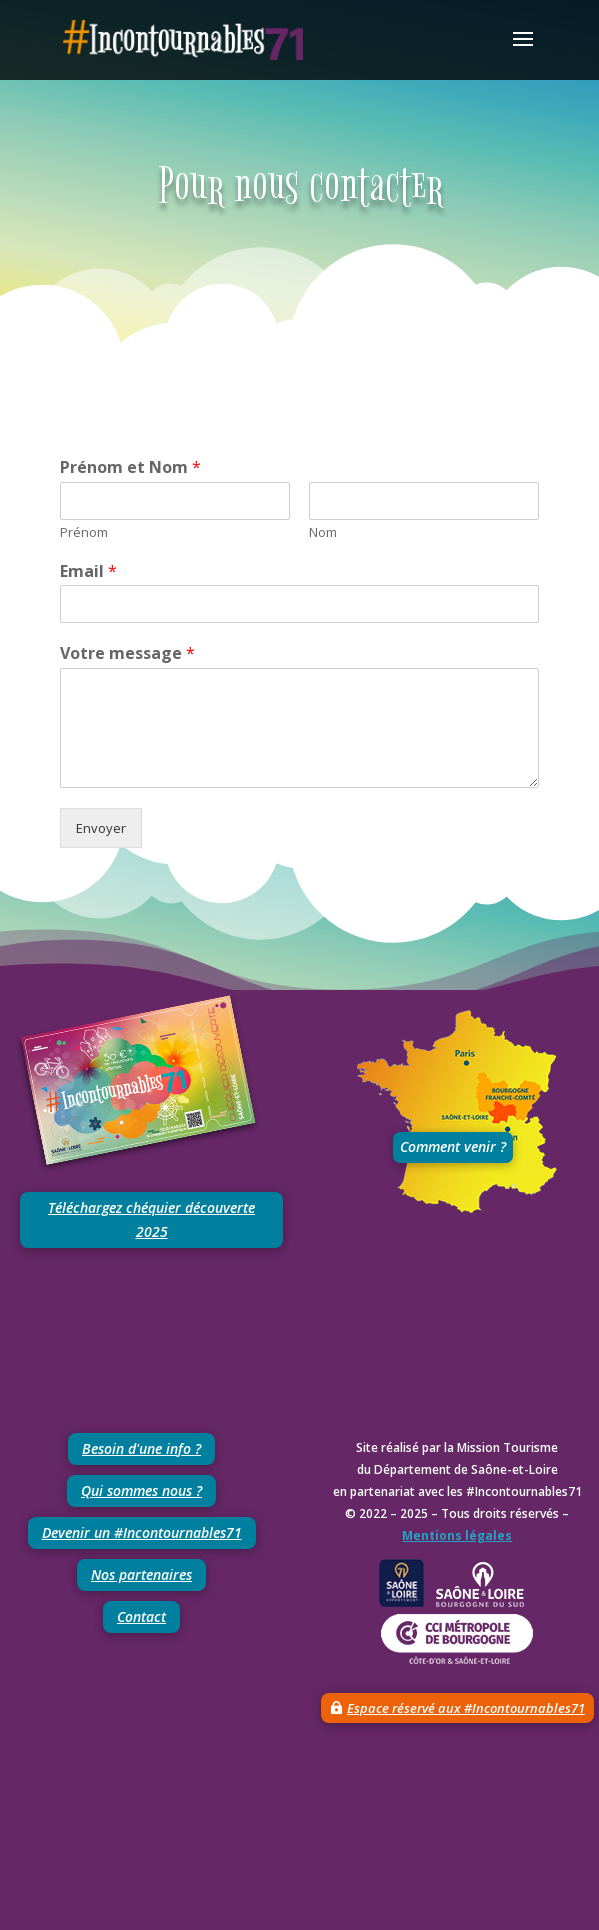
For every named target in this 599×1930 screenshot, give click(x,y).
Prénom (84, 532)
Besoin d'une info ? (141, 1448)
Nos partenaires (141, 1574)
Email (88, 571)
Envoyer (101, 828)
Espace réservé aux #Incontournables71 (466, 1708)
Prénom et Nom (130, 467)
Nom (323, 532)
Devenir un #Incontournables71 (142, 1532)
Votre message (127, 653)
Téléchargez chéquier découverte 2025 (151, 1219)
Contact (141, 1616)
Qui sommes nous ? (141, 1490)
